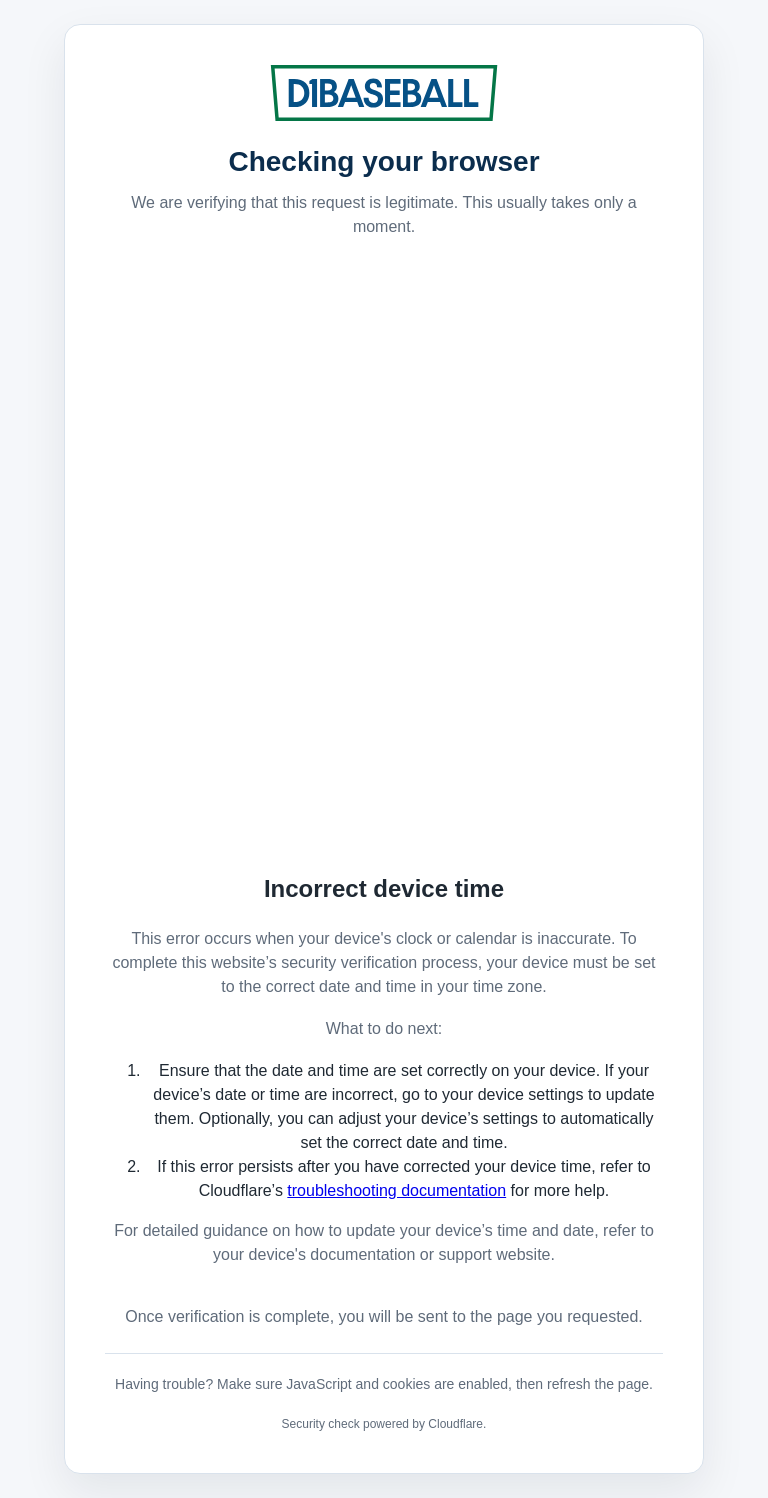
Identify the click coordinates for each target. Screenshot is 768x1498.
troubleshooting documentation (396, 1190)
